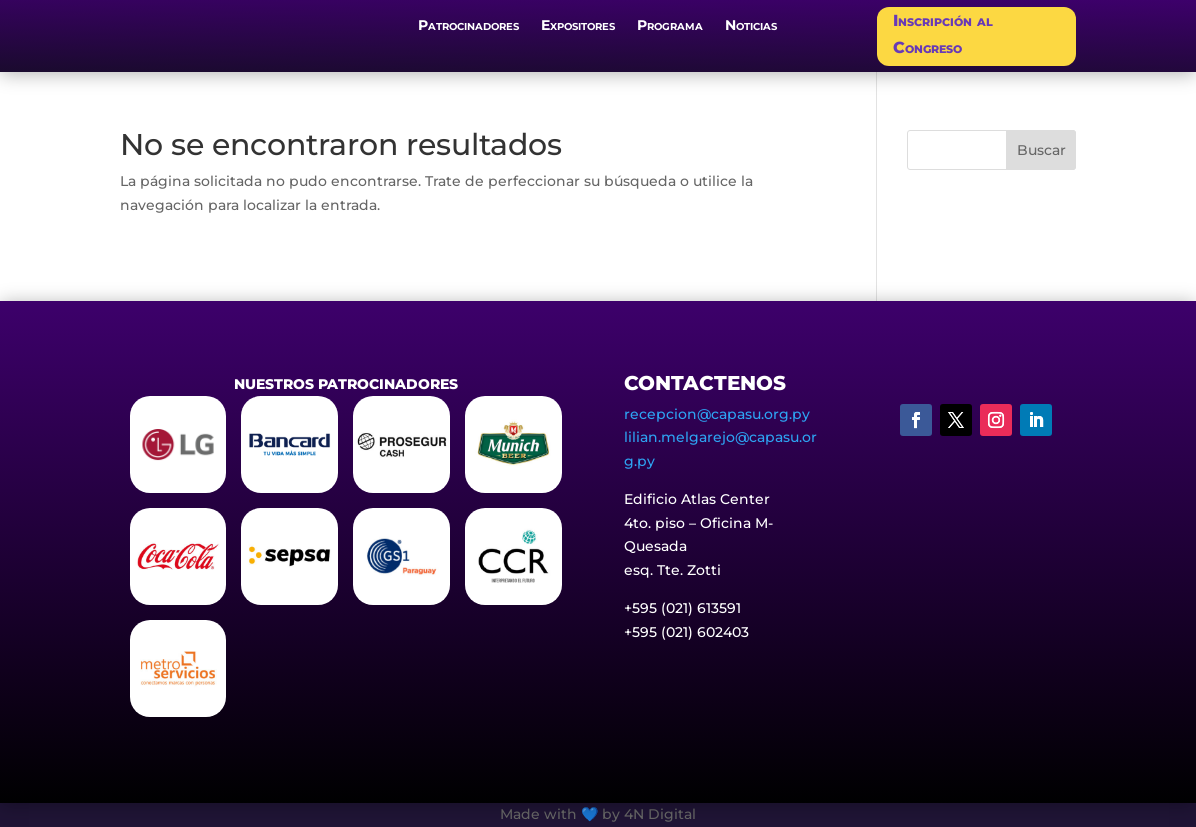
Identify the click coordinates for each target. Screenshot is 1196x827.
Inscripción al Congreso (943, 34)
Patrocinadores (468, 26)
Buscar (1041, 150)
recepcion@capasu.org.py (717, 414)
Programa (670, 26)
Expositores (578, 26)
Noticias (751, 26)
